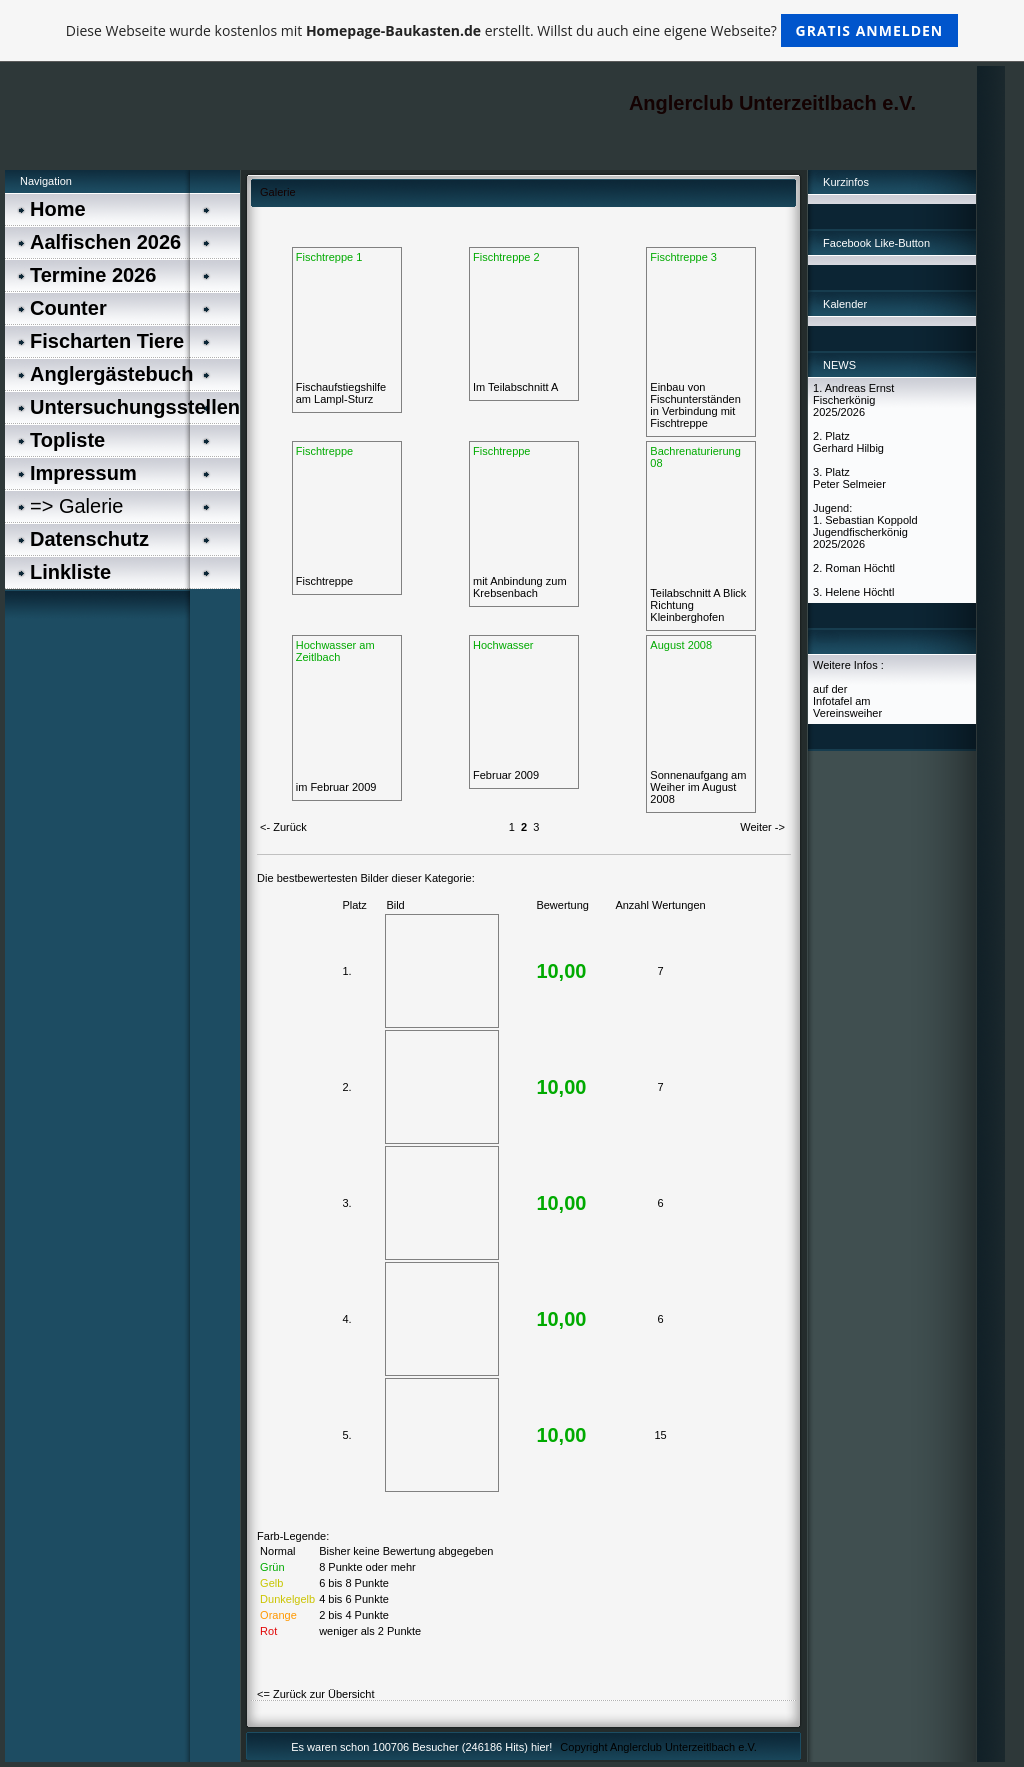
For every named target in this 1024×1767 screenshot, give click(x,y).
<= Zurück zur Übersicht (315, 1694)
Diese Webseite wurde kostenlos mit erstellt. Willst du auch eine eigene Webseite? (512, 30)
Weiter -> (762, 827)
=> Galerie (76, 506)
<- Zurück (283, 827)
